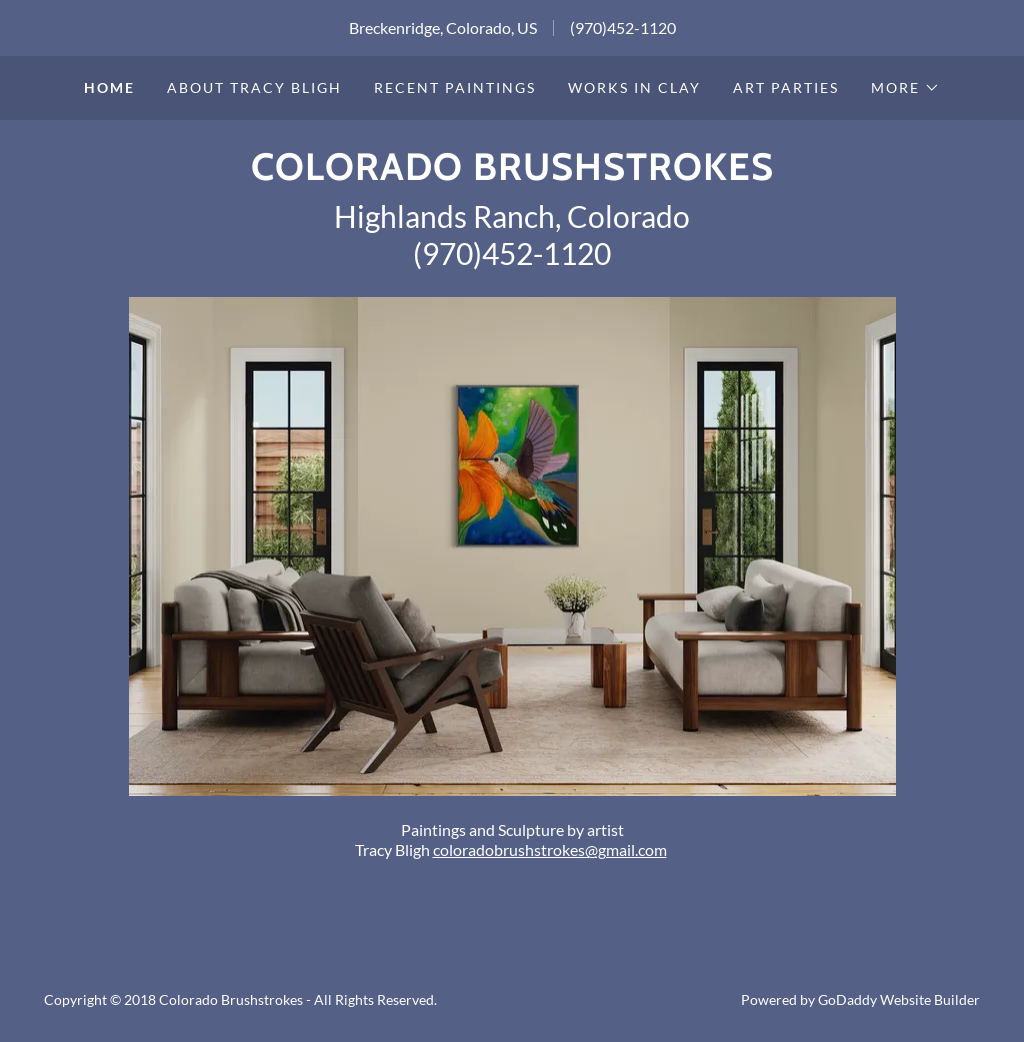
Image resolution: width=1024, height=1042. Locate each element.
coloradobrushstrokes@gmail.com (550, 849)
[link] (512, 173)
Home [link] (109, 87)
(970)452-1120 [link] (623, 27)
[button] (905, 88)
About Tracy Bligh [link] (254, 87)
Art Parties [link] (786, 87)
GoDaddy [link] (847, 999)
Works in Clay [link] (634, 87)
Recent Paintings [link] (455, 87)
